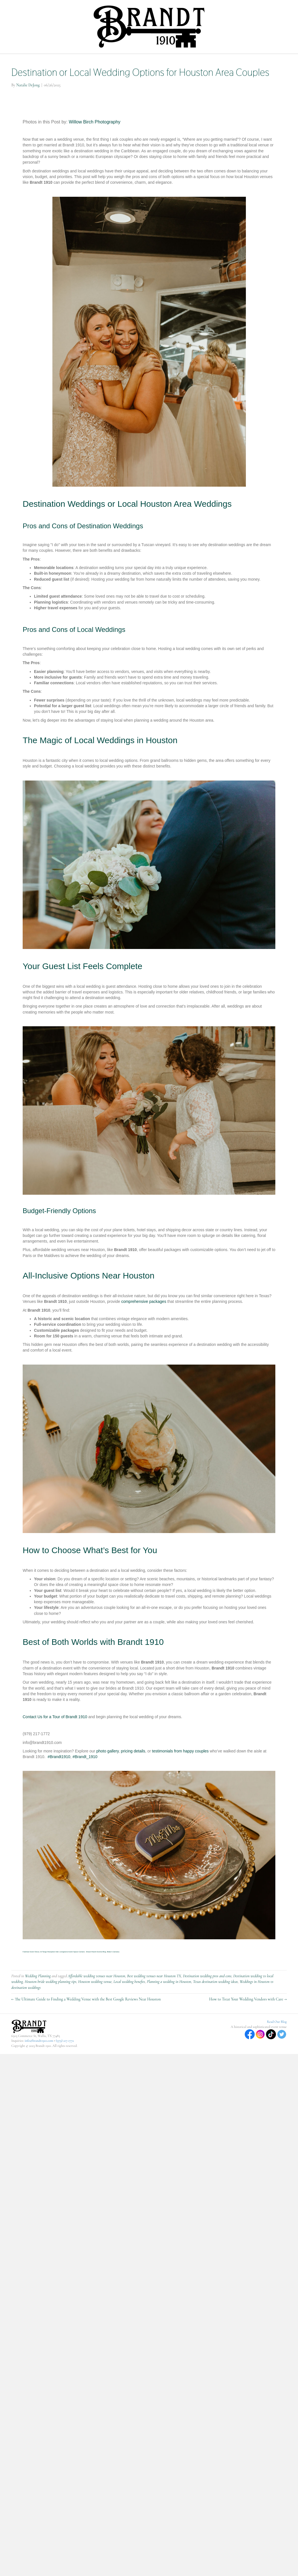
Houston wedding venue (95, 2011)
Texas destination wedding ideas (215, 2011)
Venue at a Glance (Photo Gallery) (169, 76)
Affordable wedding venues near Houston (96, 2005)
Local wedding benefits (129, 2011)
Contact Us (217, 76)
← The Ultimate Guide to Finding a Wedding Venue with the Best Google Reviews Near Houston (86, 2028)
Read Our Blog (277, 2051)
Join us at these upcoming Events (101, 76)
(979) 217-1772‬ (65, 2070)
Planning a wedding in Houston (169, 2011)
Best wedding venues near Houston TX (154, 2005)
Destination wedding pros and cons (207, 2005)
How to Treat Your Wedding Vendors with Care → (248, 2028)
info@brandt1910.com (39, 2070)
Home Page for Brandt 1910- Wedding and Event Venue (71, 61)
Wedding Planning (38, 2005)
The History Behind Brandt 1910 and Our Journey (232, 61)
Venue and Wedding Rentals (155, 61)
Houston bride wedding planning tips (50, 2011)
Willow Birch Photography (94, 151)
